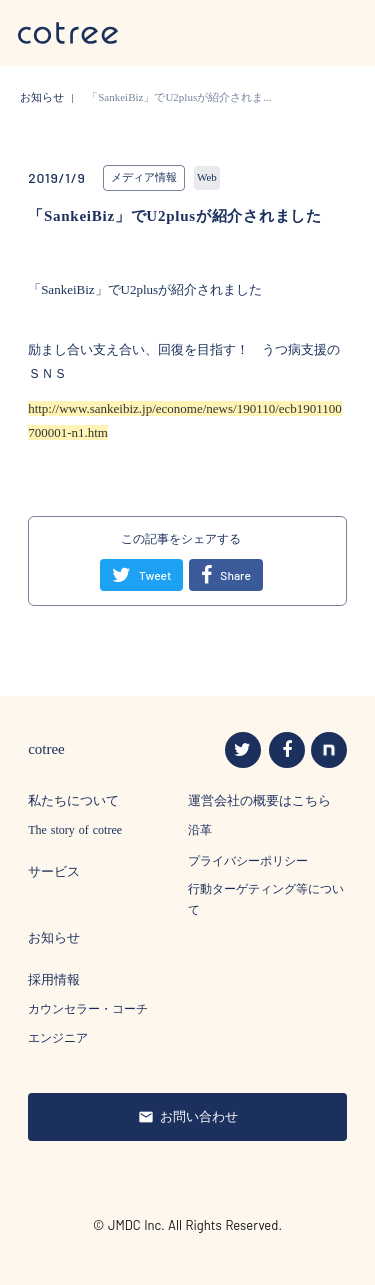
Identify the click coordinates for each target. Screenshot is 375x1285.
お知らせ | (50, 97)
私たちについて (73, 800)
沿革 (200, 830)
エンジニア (58, 1038)
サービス (54, 871)
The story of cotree (75, 830)
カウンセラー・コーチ (88, 1009)
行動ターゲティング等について (266, 900)
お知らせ (54, 937)
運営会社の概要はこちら (259, 800)
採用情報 (54, 979)
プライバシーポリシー (248, 861)
